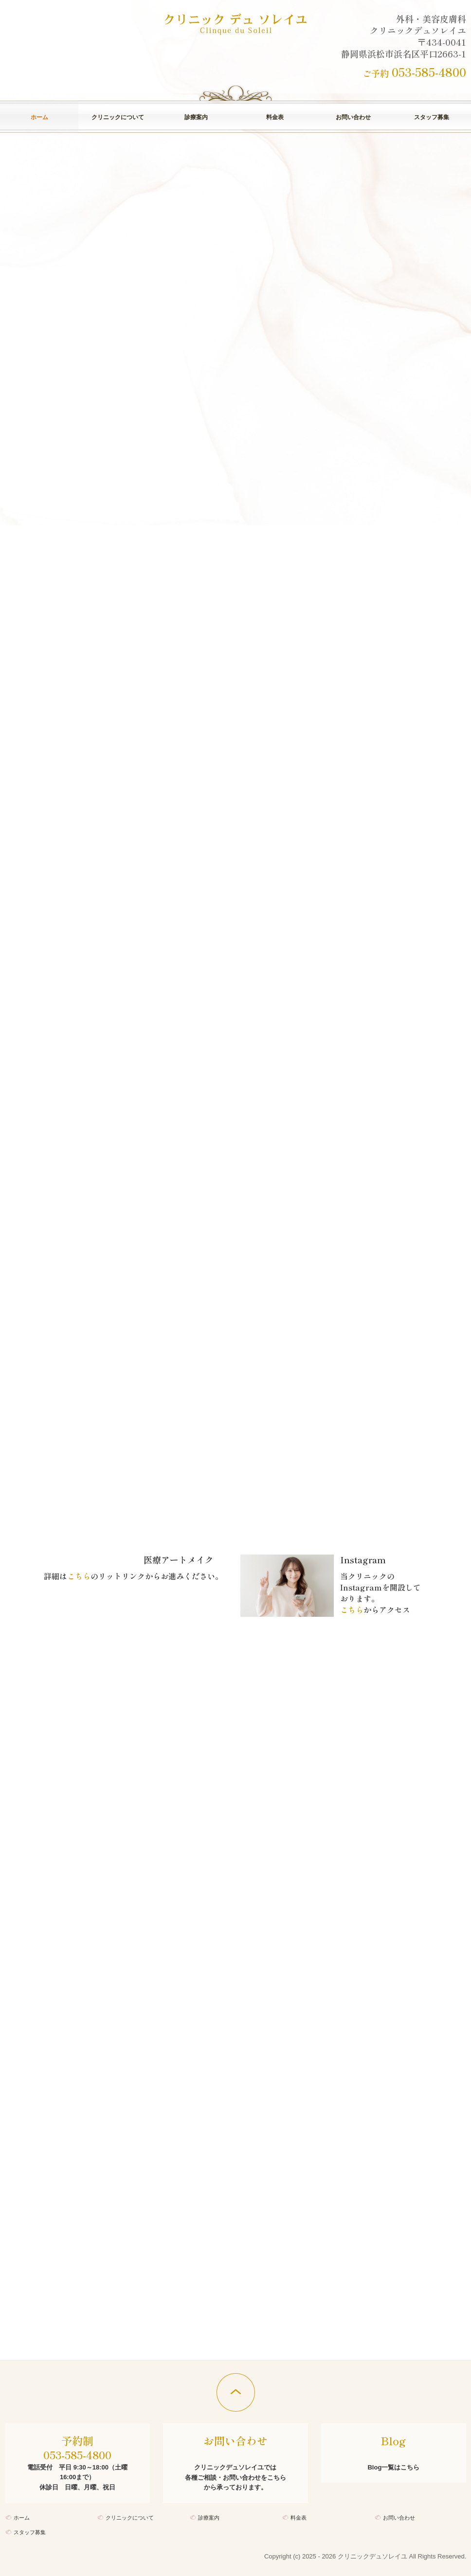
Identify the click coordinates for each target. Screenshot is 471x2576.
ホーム (39, 117)
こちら (79, 1576)
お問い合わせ (353, 117)
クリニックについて (117, 117)
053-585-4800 (429, 71)
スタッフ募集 (431, 117)
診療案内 (196, 117)
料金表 (275, 117)
